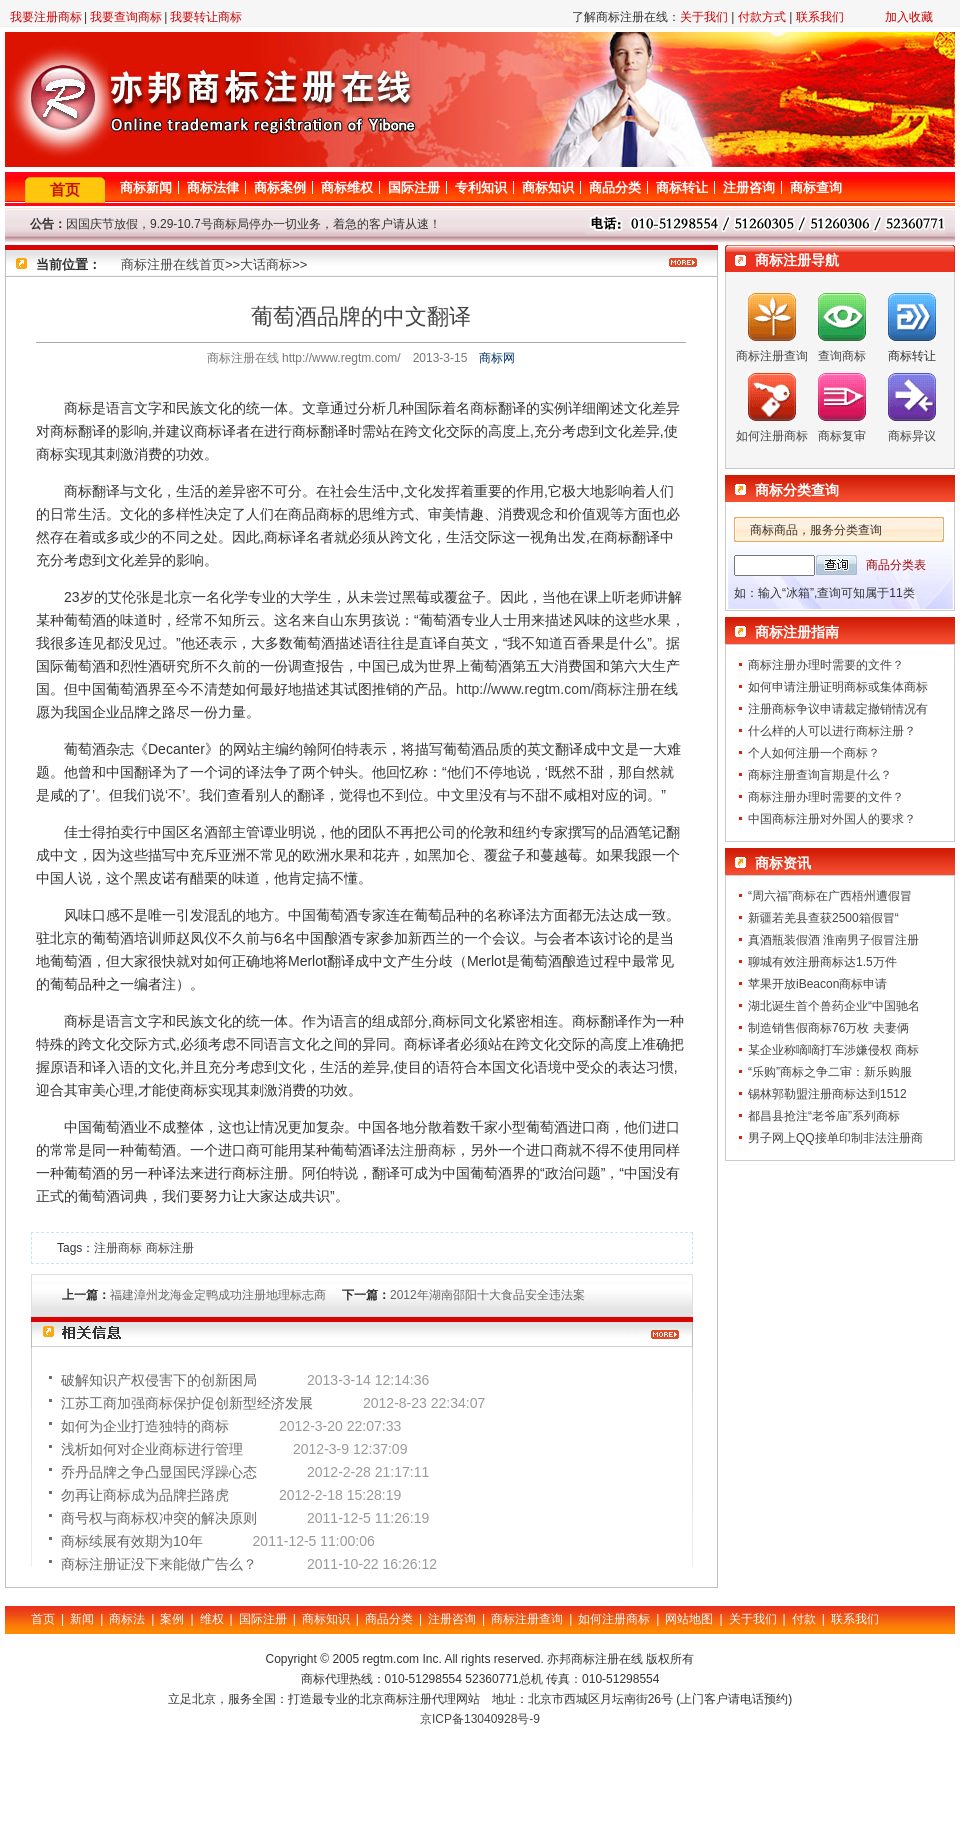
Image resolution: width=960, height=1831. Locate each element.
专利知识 (481, 187)
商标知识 (548, 187)
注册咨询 (749, 187)
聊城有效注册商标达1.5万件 (822, 962)
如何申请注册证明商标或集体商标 (838, 687)
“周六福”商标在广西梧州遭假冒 (830, 896)
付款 (804, 1619)
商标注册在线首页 (173, 264)
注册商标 (428, 1150)
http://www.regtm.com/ (525, 689)
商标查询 (816, 187)
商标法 (127, 1619)
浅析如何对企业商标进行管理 (152, 1449)
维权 (212, 1619)
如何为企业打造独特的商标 (145, 1426)
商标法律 (213, 187)
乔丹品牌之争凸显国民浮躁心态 (159, 1472)
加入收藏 (909, 17)
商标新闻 (146, 187)
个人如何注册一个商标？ (814, 753)
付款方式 (762, 17)
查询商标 (842, 356)
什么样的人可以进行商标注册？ (832, 731)
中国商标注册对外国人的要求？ (832, 819)
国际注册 (414, 187)
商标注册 (622, 689)
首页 (65, 189)
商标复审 (842, 436)
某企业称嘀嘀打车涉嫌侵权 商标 (833, 1050)
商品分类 (615, 187)
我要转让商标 (206, 17)
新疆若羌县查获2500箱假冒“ (823, 918)
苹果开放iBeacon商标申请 (817, 984)
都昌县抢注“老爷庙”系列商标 (824, 1116)
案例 (172, 1619)
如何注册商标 (772, 436)
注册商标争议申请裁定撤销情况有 (838, 709)
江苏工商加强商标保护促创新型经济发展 (187, 1403)
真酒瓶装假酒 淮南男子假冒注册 (833, 940)
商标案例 (280, 187)
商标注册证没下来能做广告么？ (159, 1564)
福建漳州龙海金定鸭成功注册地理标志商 (218, 1295)
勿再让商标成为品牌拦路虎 (145, 1495)
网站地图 (689, 1619)
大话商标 (266, 264)
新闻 (82, 1619)
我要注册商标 (46, 17)
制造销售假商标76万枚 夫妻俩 (828, 1028)
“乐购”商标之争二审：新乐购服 (830, 1072)
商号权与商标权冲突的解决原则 (159, 1518)
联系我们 (820, 17)
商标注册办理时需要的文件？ (826, 665)
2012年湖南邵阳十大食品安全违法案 (487, 1295)
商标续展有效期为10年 (132, 1541)
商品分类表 (896, 565)
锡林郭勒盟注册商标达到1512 (827, 1094)
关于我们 (704, 17)
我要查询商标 (126, 17)
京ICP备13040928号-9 (480, 1719)
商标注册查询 (772, 356)
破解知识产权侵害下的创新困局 (159, 1380)
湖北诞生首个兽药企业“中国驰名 (834, 1006)
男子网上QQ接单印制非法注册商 (835, 1138)
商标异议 (912, 436)
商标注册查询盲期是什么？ (820, 775)
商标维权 (347, 187)
